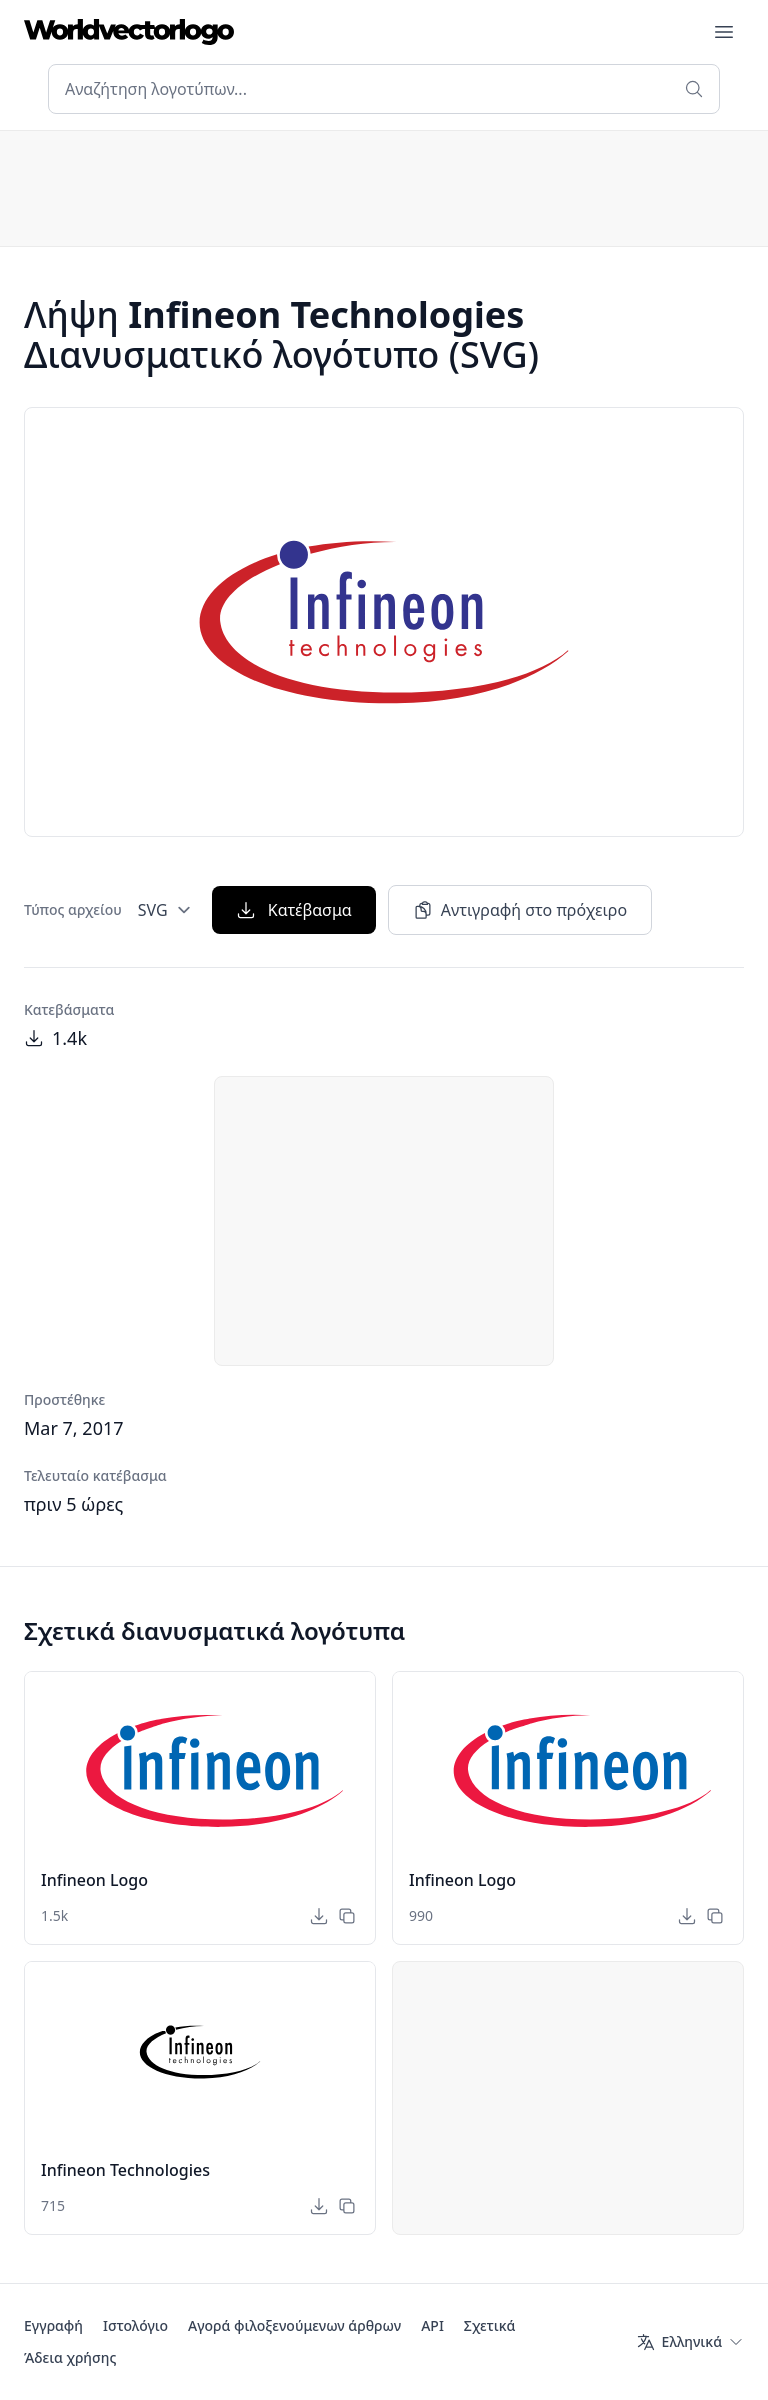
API (432, 2325)
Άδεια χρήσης (70, 2357)
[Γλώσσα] (690, 2342)
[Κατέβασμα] (319, 1916)
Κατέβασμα (294, 910)
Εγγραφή (53, 2325)
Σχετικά (490, 2325)
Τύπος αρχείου (73, 909)
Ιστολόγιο (135, 2325)
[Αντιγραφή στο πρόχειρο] (347, 1916)
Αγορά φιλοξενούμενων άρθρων (294, 2325)
